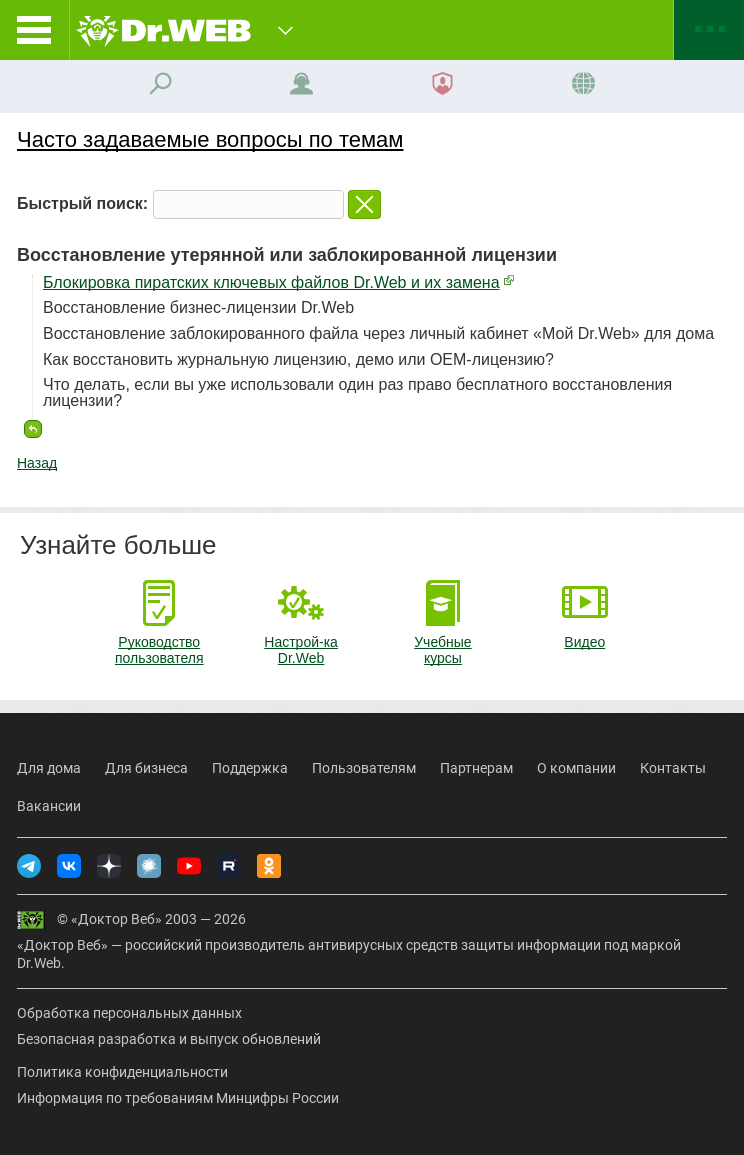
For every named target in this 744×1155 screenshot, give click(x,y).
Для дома (49, 768)
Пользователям (364, 768)
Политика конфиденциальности (122, 1072)
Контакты (673, 768)
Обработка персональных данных (129, 1013)
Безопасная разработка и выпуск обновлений (169, 1039)
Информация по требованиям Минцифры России (178, 1098)
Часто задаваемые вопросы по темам (210, 139)
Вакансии (49, 806)
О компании (576, 768)
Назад (37, 463)
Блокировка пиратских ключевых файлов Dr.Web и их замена (271, 282)
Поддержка (250, 768)
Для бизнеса (146, 768)
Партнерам (476, 768)
